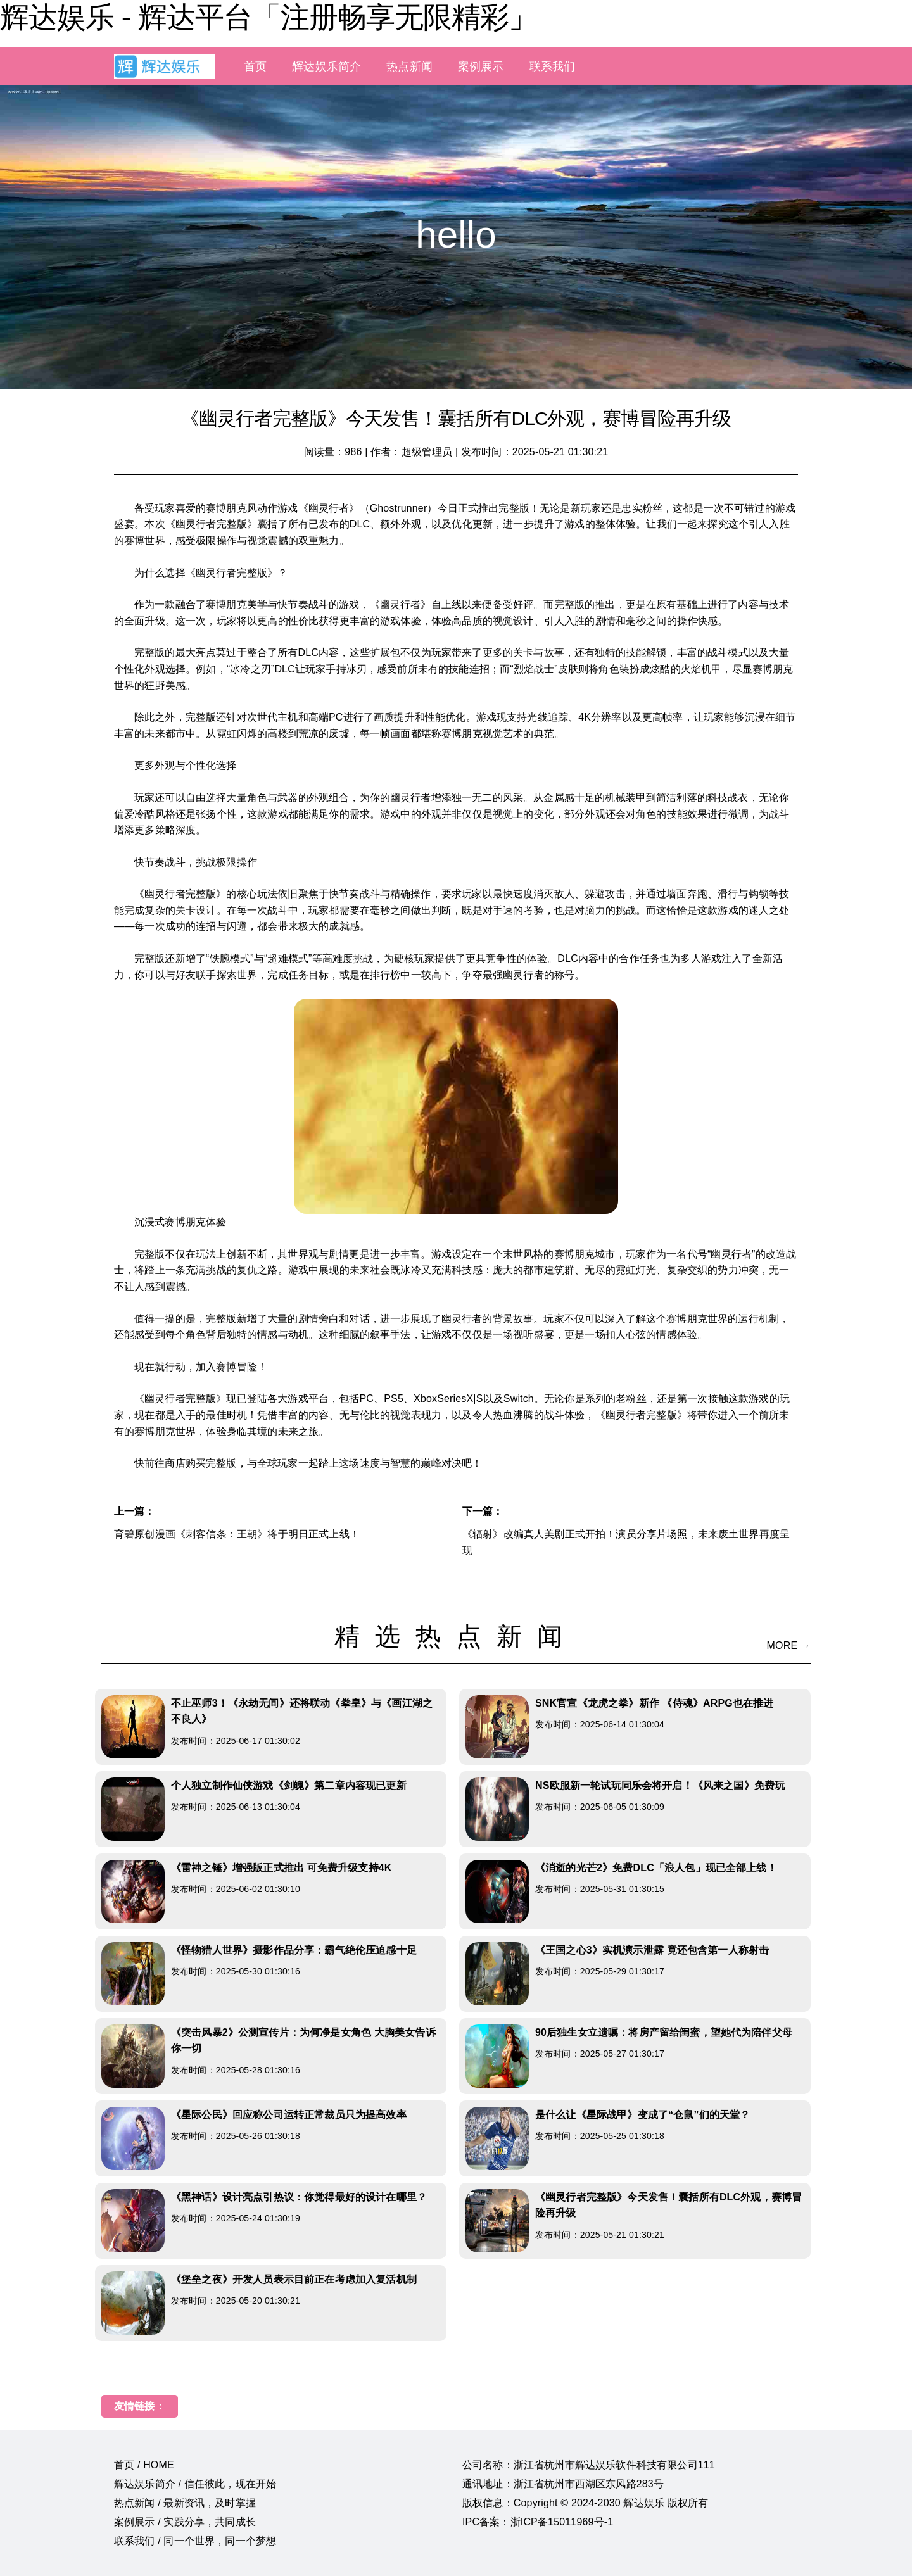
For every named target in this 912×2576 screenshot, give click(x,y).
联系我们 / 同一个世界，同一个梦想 (195, 2540)
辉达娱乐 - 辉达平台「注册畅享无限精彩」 (268, 17)
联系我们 (552, 66)
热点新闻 (409, 66)
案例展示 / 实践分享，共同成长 (185, 2521)
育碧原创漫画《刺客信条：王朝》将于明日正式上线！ (237, 1534)
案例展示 (481, 66)
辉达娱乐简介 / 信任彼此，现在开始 (195, 2483)
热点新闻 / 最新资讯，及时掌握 (185, 2502)
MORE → (789, 1645)
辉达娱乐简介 (326, 66)
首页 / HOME (144, 2464)
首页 (255, 66)
